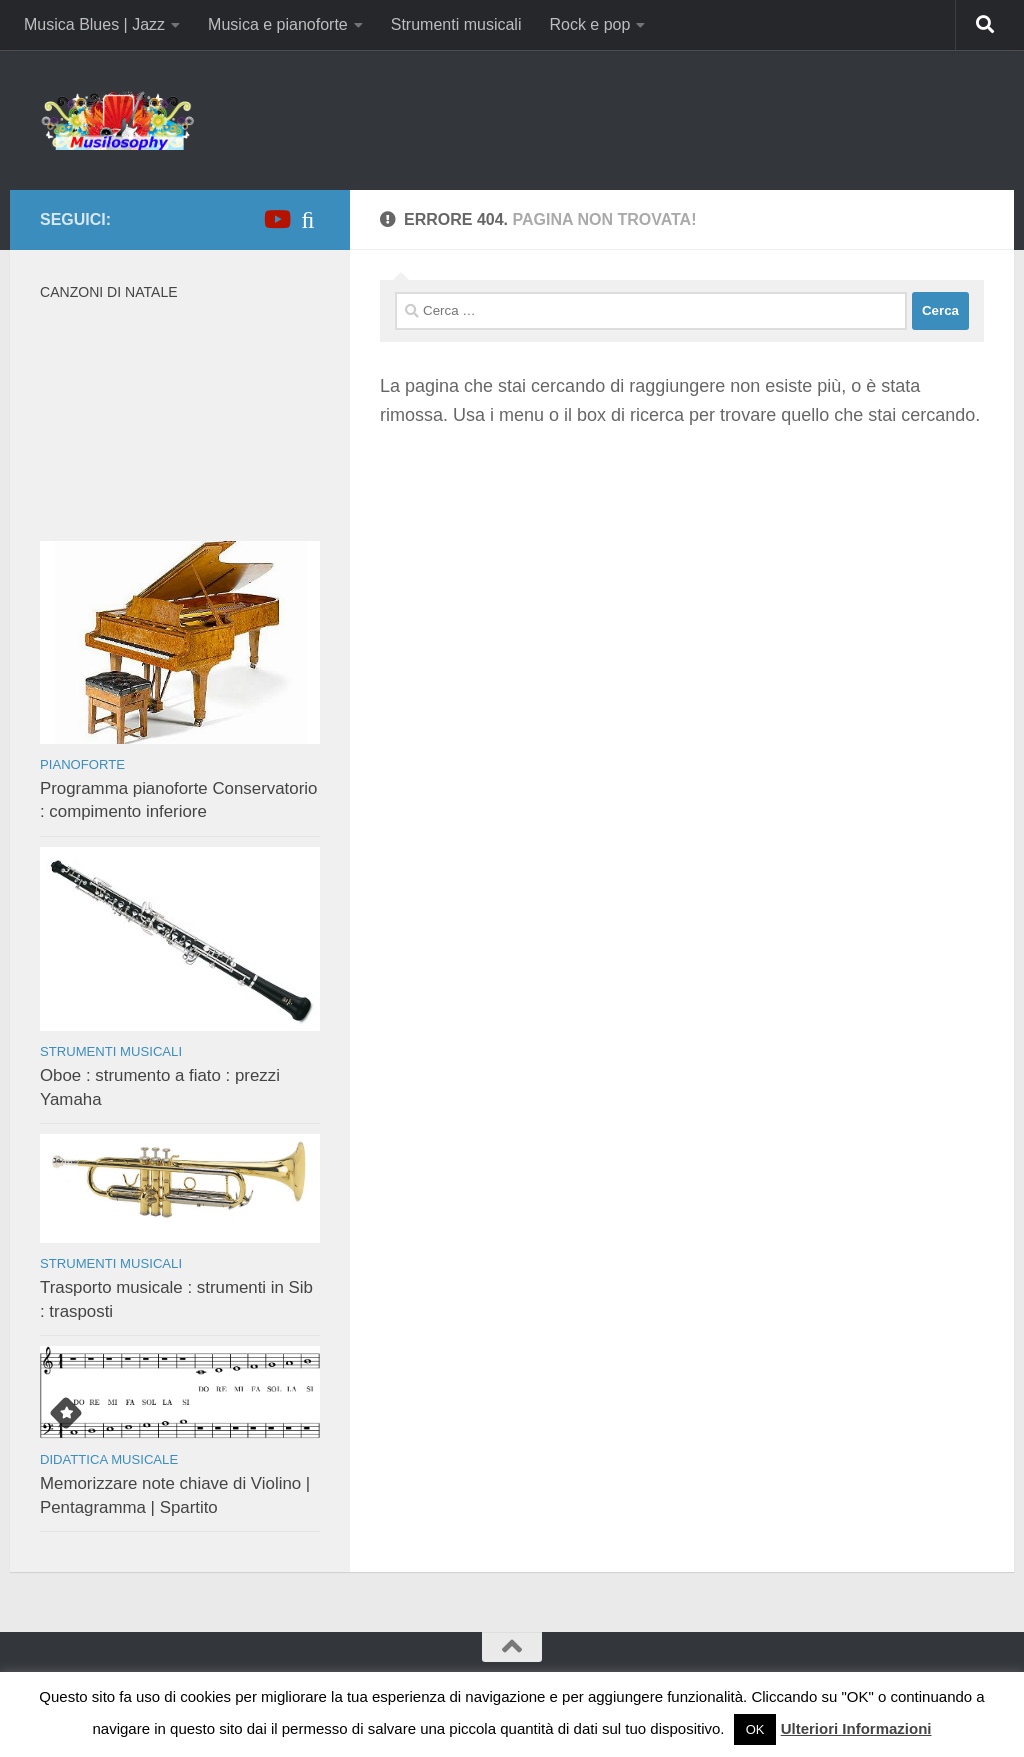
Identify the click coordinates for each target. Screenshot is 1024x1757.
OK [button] (755, 1729)
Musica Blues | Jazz (94, 24)
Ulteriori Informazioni (856, 1728)
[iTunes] (308, 219)
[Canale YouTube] (276, 219)
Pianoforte (82, 764)
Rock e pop (589, 24)
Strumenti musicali (456, 24)
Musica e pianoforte (278, 24)
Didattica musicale (109, 1459)
